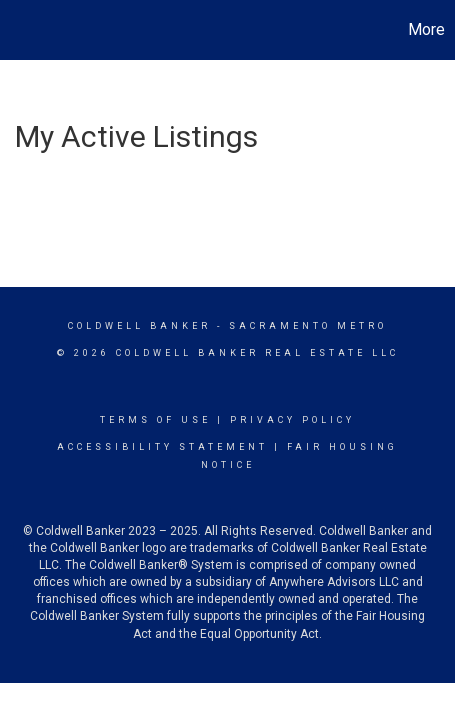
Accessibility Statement (162, 447)
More (426, 29)
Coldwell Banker (139, 326)
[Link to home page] (18, 30)
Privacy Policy (292, 420)
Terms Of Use (155, 420)
